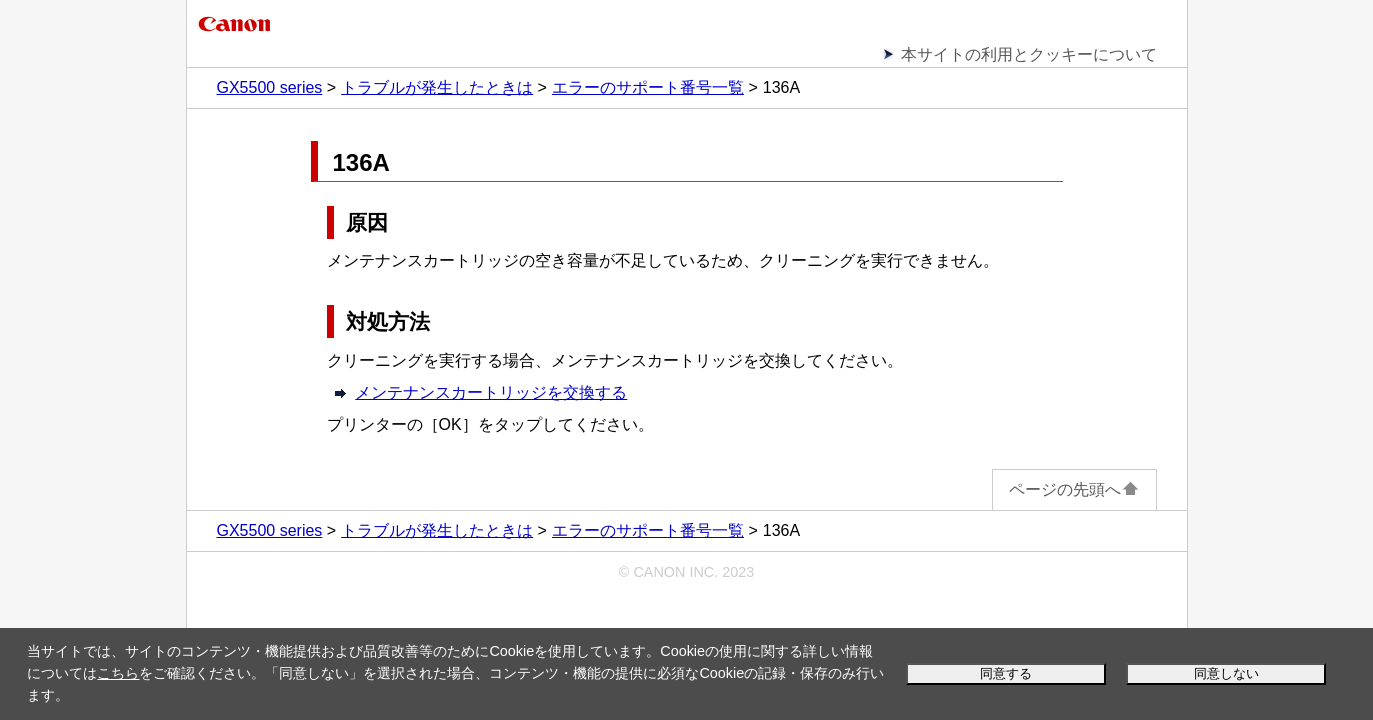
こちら (118, 673)
